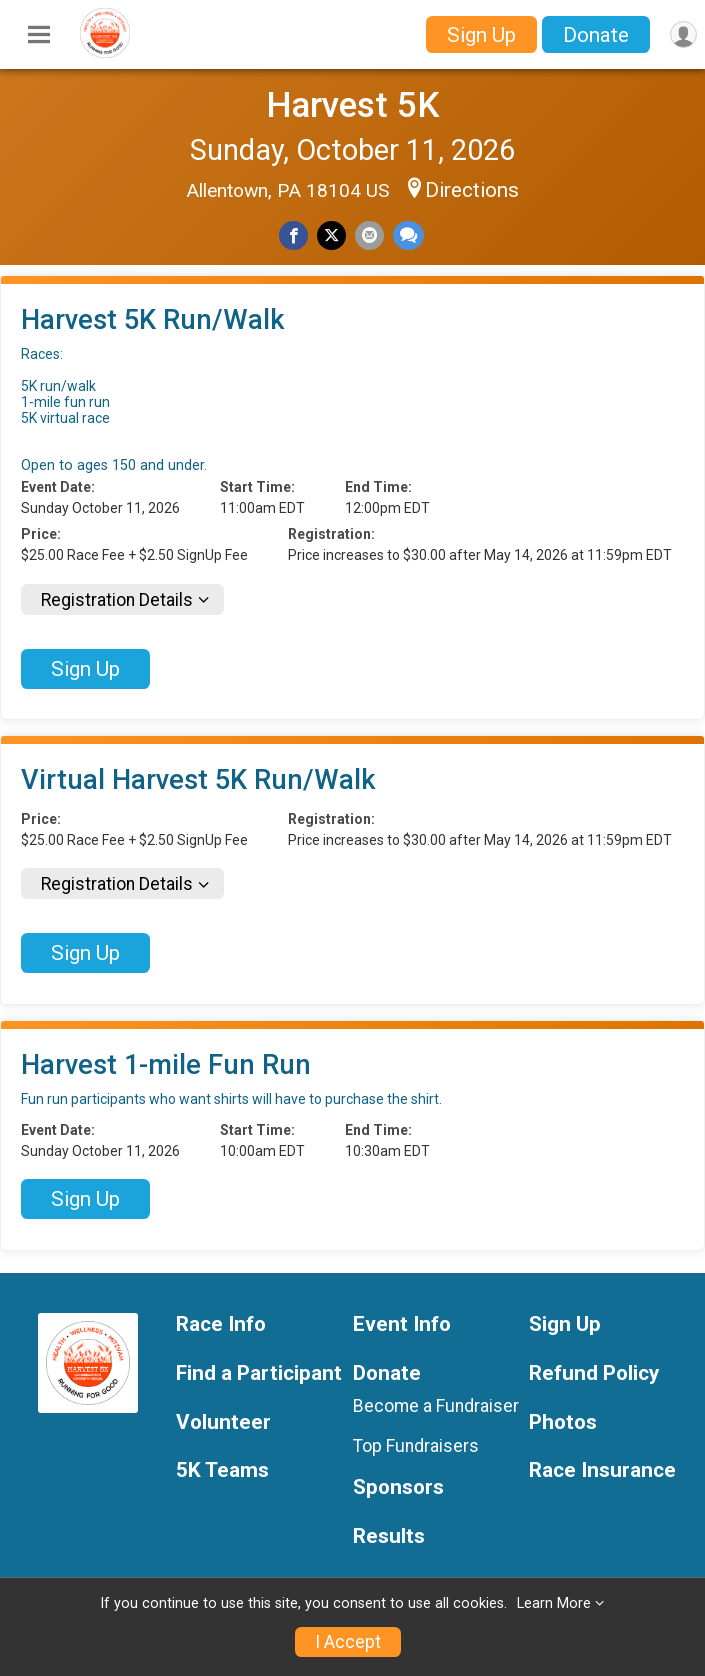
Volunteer (223, 1422)
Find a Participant (259, 1373)
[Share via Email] (369, 235)
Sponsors (398, 1487)
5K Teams (222, 1470)
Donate (596, 35)
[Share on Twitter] (331, 235)
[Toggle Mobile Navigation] (39, 35)
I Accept (348, 1642)
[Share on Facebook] (293, 235)
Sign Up (481, 35)
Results (389, 1536)
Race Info (221, 1324)
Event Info (402, 1324)
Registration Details (117, 600)
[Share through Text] (408, 235)
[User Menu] (683, 34)
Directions (472, 190)
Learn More (554, 1603)
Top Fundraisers (416, 1446)
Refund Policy (594, 1373)
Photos (563, 1422)
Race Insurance (602, 1470)
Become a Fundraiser (436, 1406)
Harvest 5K (353, 105)
